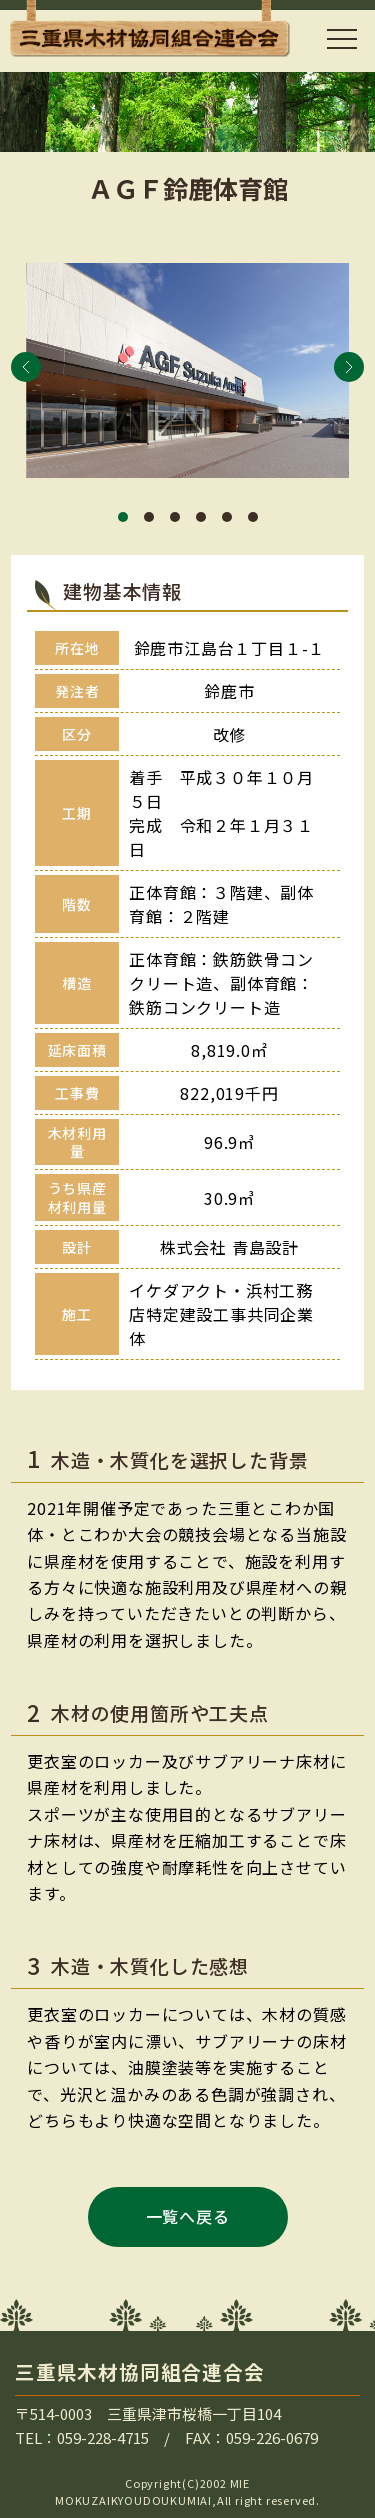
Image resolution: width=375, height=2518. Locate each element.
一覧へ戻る (188, 2216)
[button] (26, 367)
